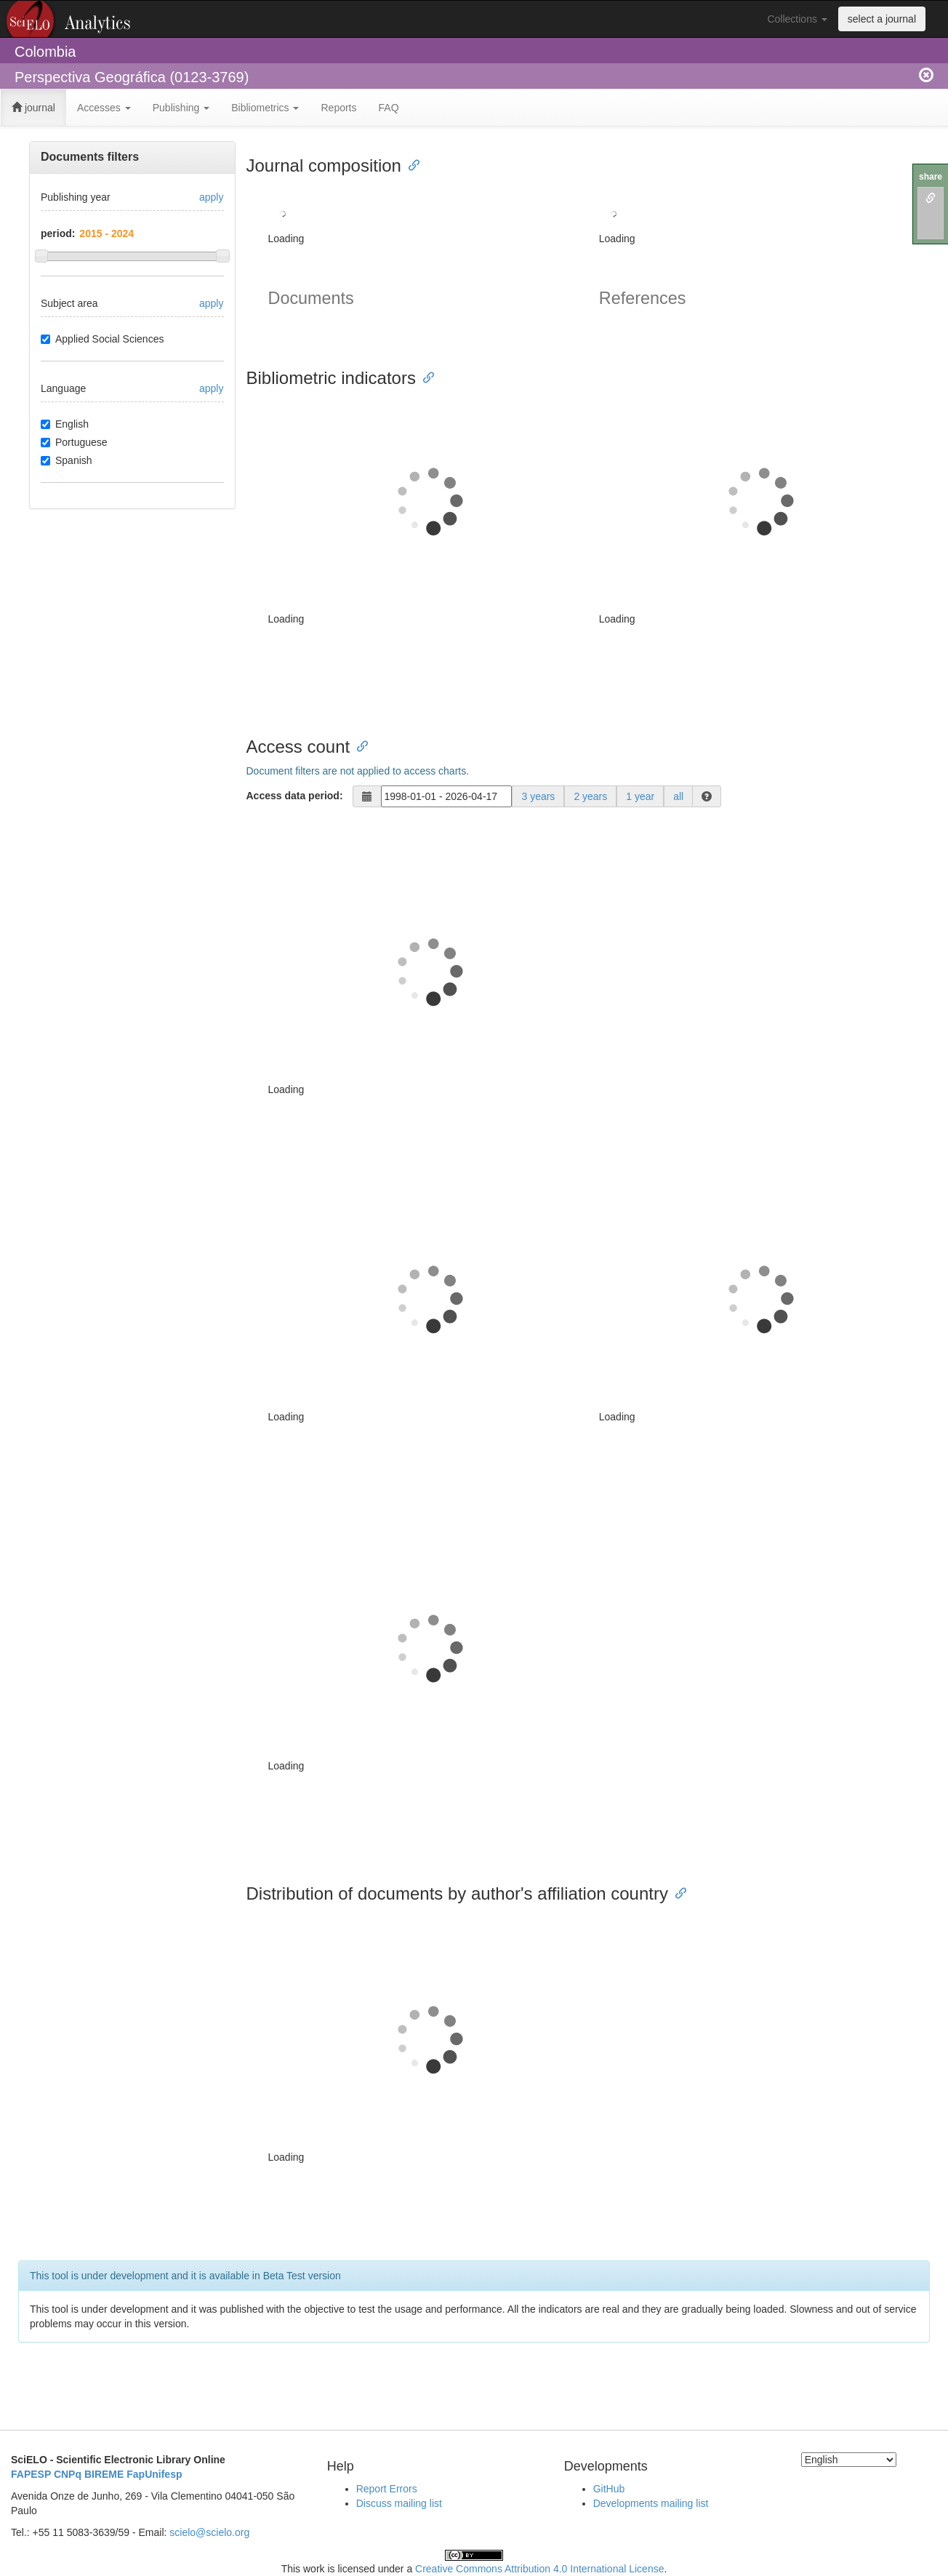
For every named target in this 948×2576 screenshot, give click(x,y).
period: (58, 233)
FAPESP (31, 2474)
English (65, 424)
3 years (538, 796)
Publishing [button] (181, 107)
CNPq (67, 2474)
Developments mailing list (651, 2503)
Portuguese (74, 442)
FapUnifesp (154, 2474)
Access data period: (294, 795)
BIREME (104, 2474)
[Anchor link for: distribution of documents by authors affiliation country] (677, 1892)
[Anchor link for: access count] (358, 745)
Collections (797, 19)
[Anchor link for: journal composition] (410, 164)
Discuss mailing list (399, 2503)
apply (211, 197)
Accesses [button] (104, 107)
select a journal (882, 19)
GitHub (609, 2489)
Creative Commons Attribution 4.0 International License (539, 2569)
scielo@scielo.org (209, 2532)
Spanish (66, 460)
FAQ (389, 107)
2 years (590, 796)
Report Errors (386, 2489)
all (678, 796)
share (930, 177)
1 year (640, 796)
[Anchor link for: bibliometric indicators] (424, 376)
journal (33, 107)
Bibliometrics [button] (265, 107)
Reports (338, 107)
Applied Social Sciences (102, 339)
